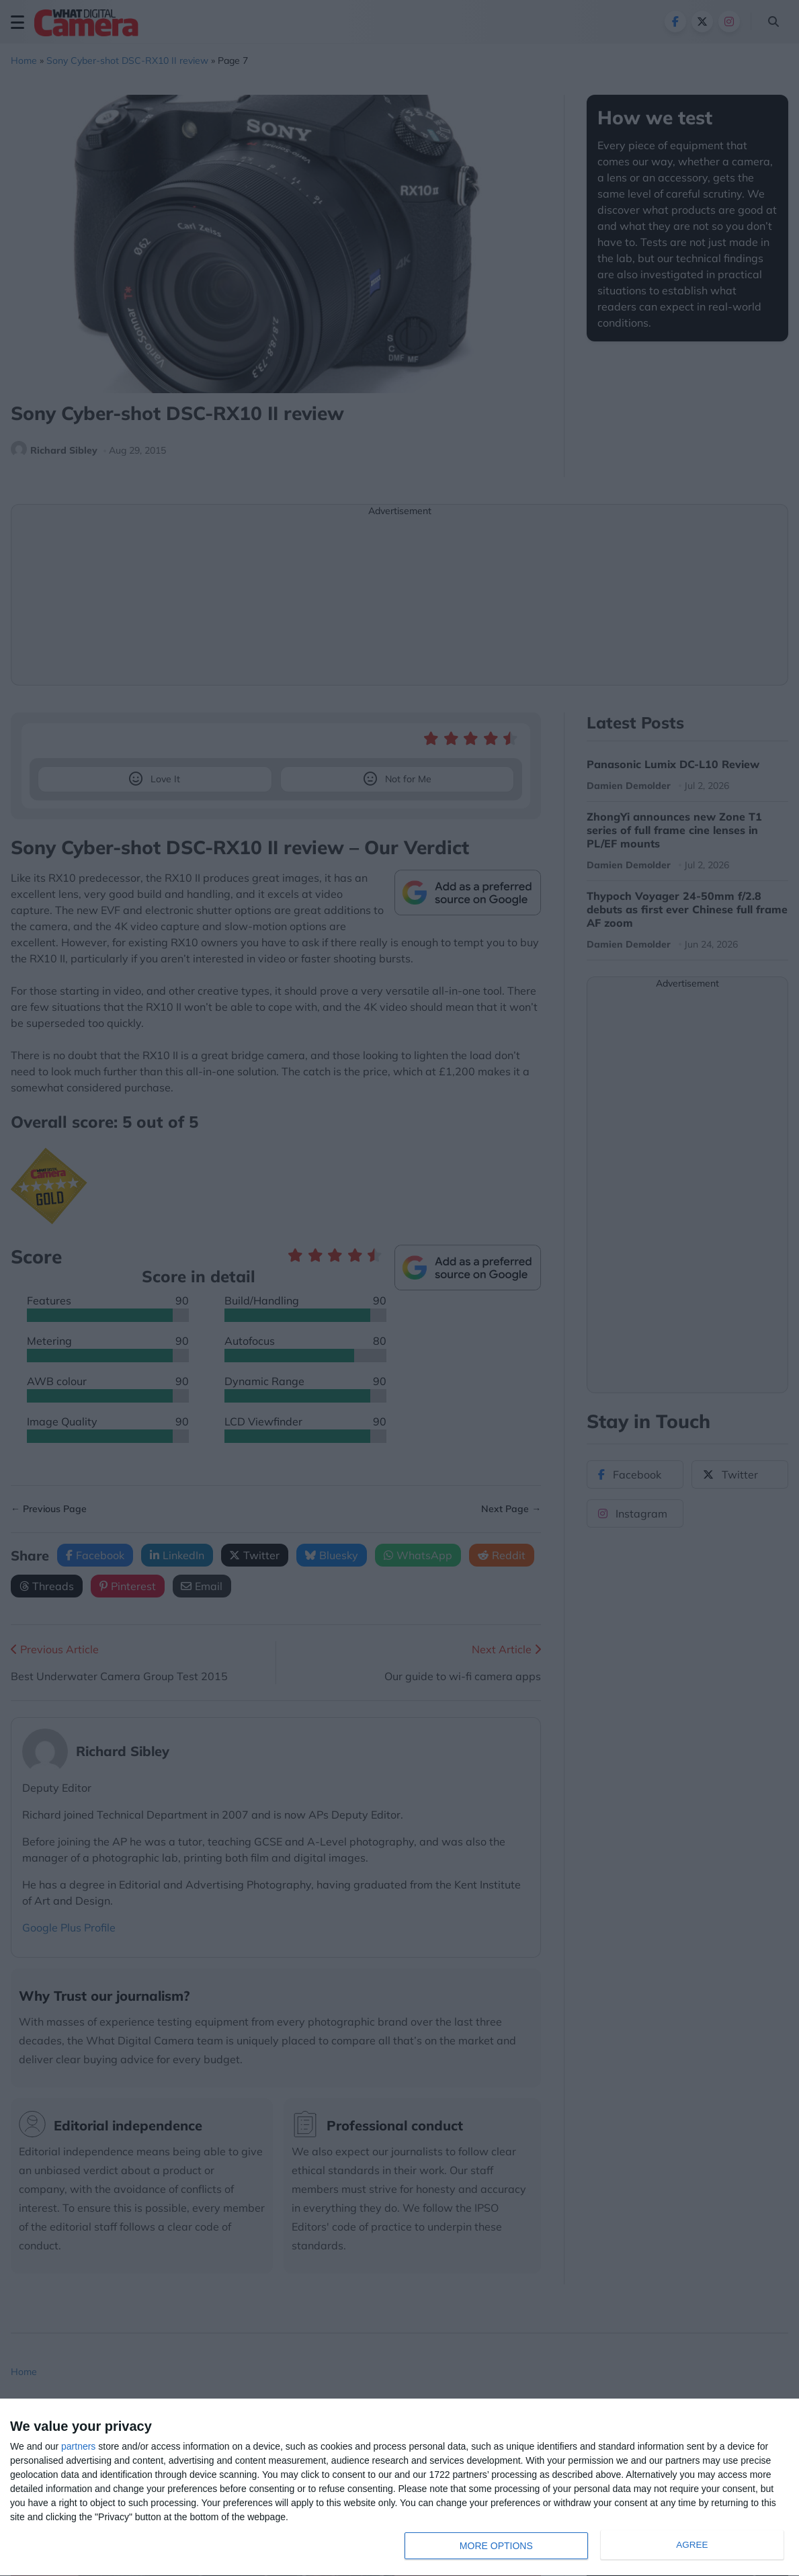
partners (78, 2446)
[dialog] (399, 2487)
